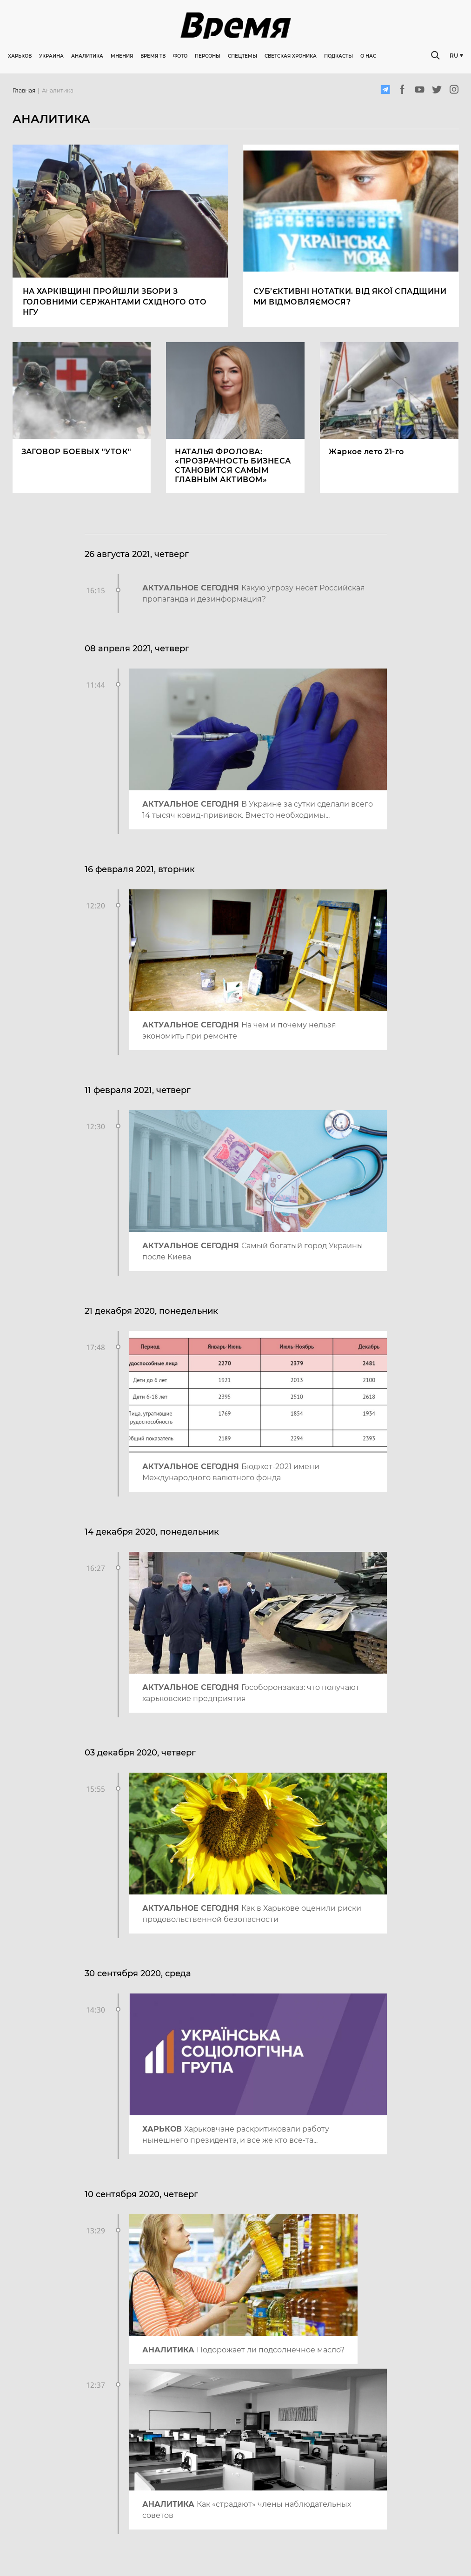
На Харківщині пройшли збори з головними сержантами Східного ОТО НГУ (115, 302)
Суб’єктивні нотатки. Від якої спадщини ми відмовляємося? (349, 297)
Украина (51, 56)
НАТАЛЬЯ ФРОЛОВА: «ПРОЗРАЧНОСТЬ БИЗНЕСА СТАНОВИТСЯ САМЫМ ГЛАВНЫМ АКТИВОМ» (233, 466)
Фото (180, 56)
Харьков (20, 56)
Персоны (207, 56)
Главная (24, 90)
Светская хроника (291, 56)
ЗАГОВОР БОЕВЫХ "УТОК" (76, 452)
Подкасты (338, 56)
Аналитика (87, 56)
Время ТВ (153, 56)
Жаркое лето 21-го (366, 452)
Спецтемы (242, 56)
